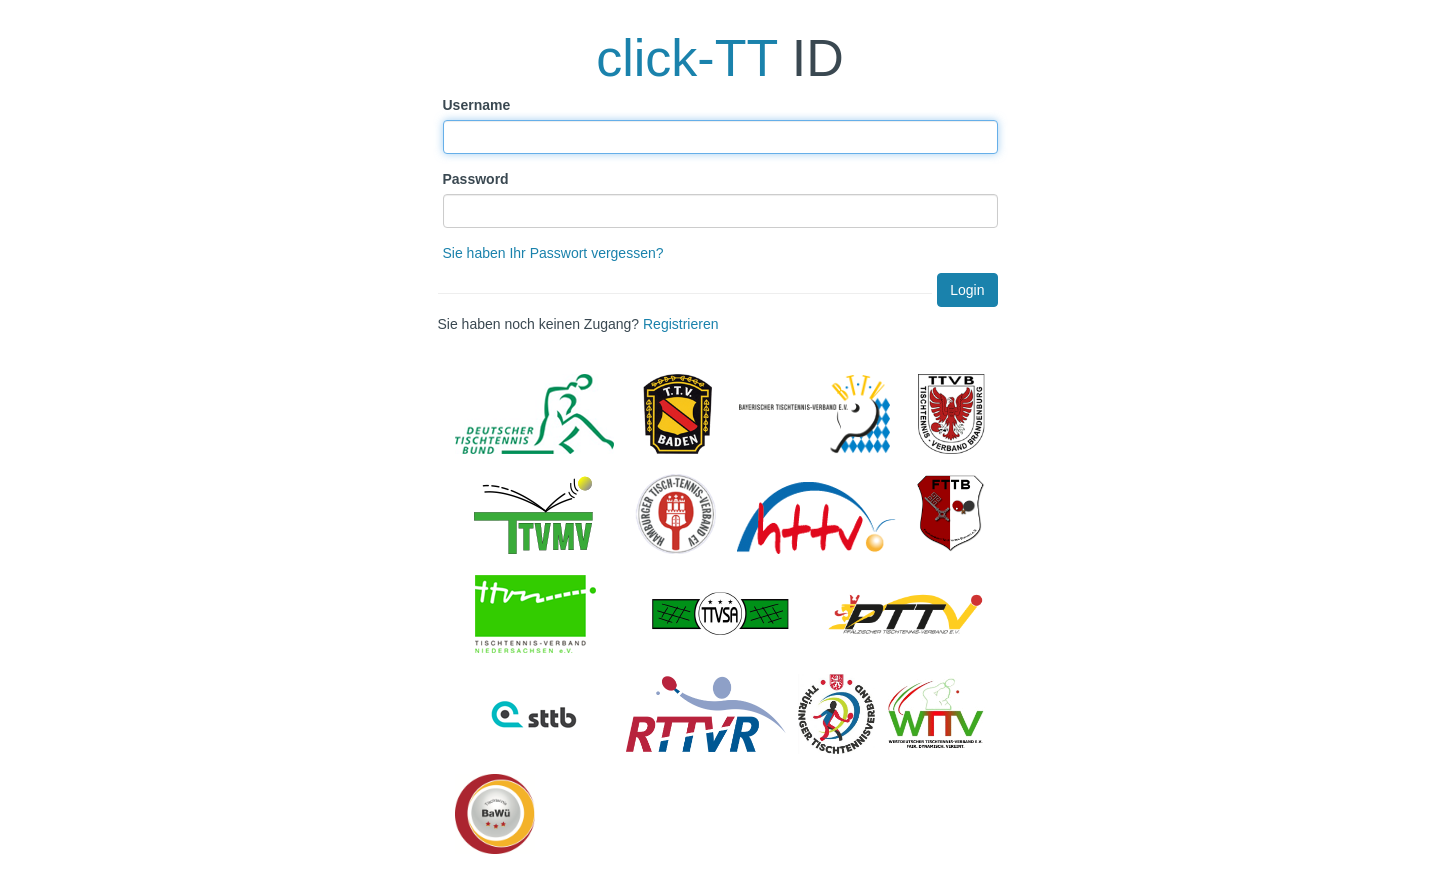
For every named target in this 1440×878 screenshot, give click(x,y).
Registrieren (680, 324)
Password (476, 179)
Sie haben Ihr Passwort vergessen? (553, 253)
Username (477, 105)
